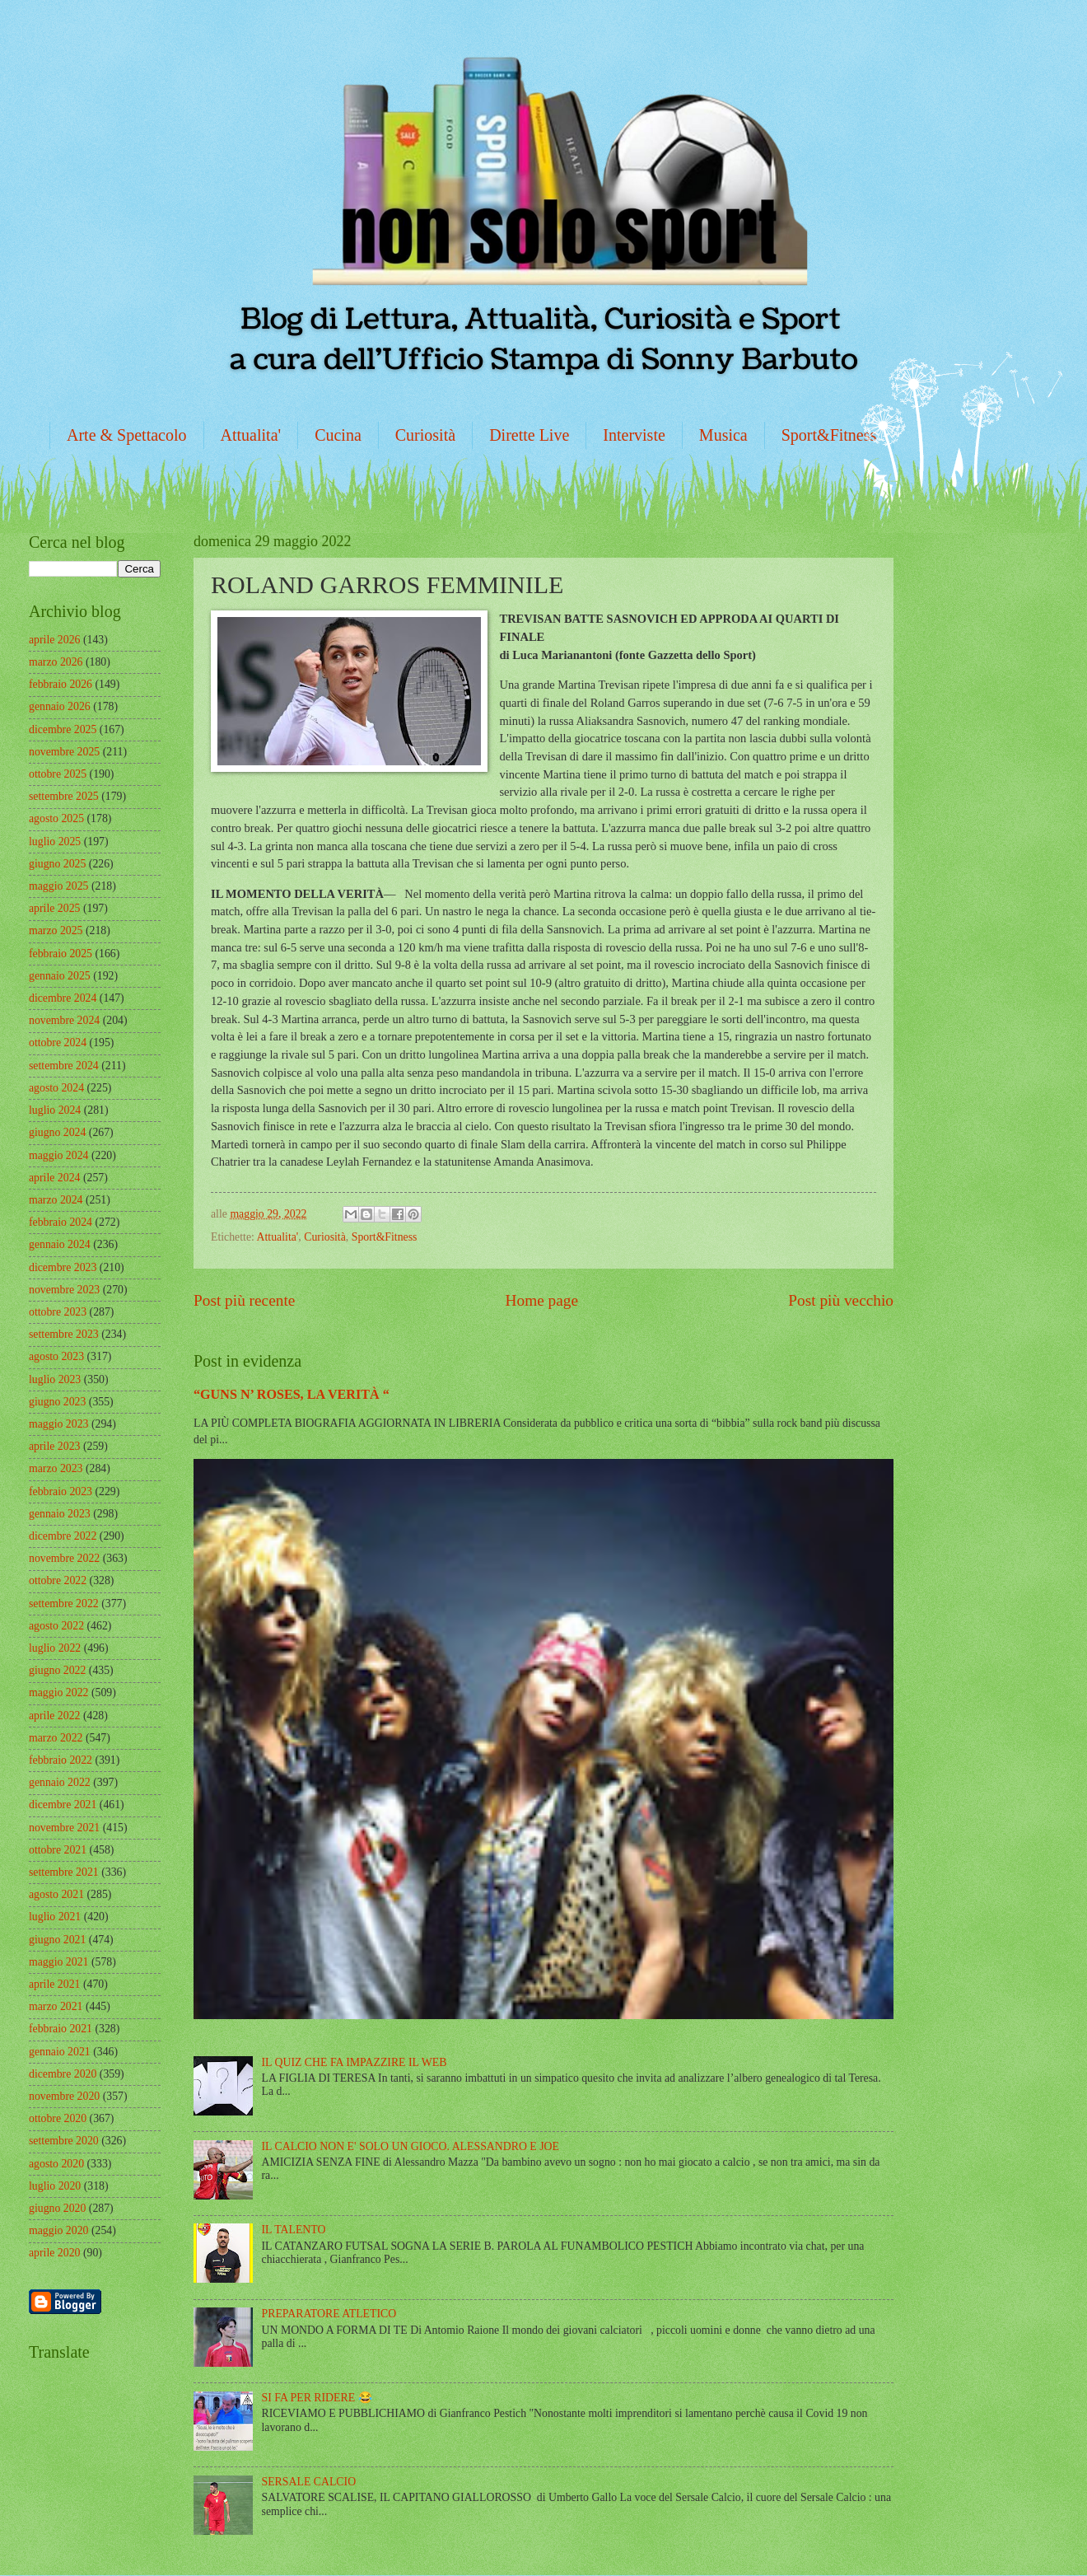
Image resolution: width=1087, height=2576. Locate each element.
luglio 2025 (55, 841)
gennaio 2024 (60, 1244)
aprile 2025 (54, 908)
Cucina (338, 435)
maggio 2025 (58, 886)
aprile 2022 (54, 1715)
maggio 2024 (58, 1155)
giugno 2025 (57, 864)
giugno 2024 (57, 1132)
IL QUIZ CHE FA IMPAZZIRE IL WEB (354, 2062)
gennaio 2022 (60, 1782)
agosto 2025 (56, 818)
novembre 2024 (64, 1020)
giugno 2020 (57, 2208)
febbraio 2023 (60, 1491)
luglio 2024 (55, 1110)
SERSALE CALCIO (309, 2481)
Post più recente (244, 1300)
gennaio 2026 (60, 706)
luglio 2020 (55, 2186)
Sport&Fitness (829, 435)
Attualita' (251, 435)
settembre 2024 (64, 1065)
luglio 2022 (55, 1648)
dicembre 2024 (62, 998)
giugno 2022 (57, 1670)
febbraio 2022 (60, 1760)
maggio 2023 (58, 1424)
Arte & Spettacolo (127, 435)
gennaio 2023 (60, 1514)
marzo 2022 (56, 1738)
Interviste (634, 435)
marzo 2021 (56, 2006)
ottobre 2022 (57, 1580)
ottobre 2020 (57, 2118)
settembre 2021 (64, 1872)
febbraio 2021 (60, 2028)
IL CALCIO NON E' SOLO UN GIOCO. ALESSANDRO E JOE (410, 2146)
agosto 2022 (56, 1626)
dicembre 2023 (62, 1267)
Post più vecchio (840, 1300)
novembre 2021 (64, 1827)
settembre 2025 (64, 796)
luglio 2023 (55, 1379)
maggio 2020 (58, 2230)
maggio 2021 (58, 1962)
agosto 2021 (56, 1894)
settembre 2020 (64, 2140)
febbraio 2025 (60, 953)
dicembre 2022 (62, 1536)
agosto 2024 (56, 1088)
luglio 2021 (55, 1916)
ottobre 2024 (57, 1042)
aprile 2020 (54, 2252)
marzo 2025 (56, 930)
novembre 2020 (64, 2096)
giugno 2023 (57, 1402)
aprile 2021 (54, 1984)
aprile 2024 (54, 1177)
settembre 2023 (64, 1334)
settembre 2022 (64, 1603)
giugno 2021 (57, 1939)
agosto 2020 (56, 2164)
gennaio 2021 (60, 2051)
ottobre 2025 (57, 774)
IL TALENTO (294, 2229)
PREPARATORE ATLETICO (329, 2313)
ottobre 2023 (57, 1312)
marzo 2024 (56, 1200)
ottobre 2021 (57, 1850)
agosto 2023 (56, 1356)
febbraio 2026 (60, 684)
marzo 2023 (56, 1468)
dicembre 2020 (62, 2074)
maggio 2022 (58, 1692)
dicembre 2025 (62, 729)
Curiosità (425, 435)
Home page (542, 1300)
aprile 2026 (54, 639)
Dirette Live (529, 435)
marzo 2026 (56, 662)
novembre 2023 (64, 1289)
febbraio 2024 (60, 1222)
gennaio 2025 (60, 976)
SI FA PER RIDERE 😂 (317, 2397)
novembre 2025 (64, 752)
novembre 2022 (64, 1558)
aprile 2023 (54, 1446)
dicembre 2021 (62, 1804)
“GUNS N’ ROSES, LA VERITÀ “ (292, 1394)
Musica (723, 435)
